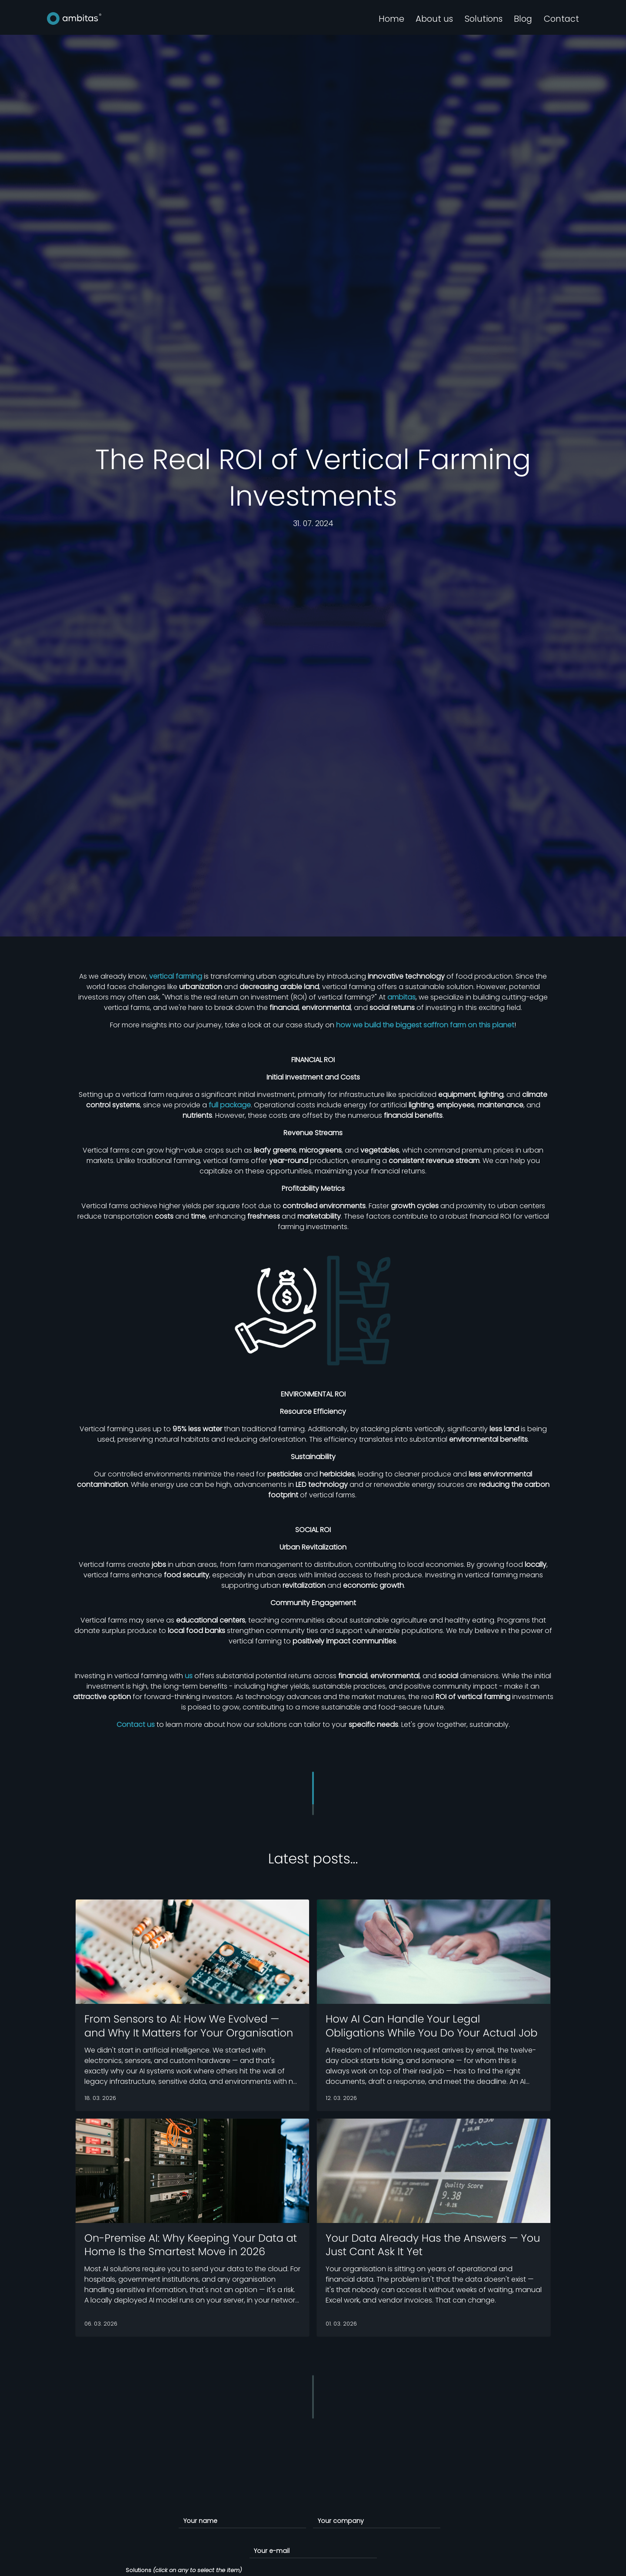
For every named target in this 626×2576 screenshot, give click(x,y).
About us (434, 19)
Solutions (484, 19)
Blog (523, 19)
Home (391, 19)
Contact (561, 19)
